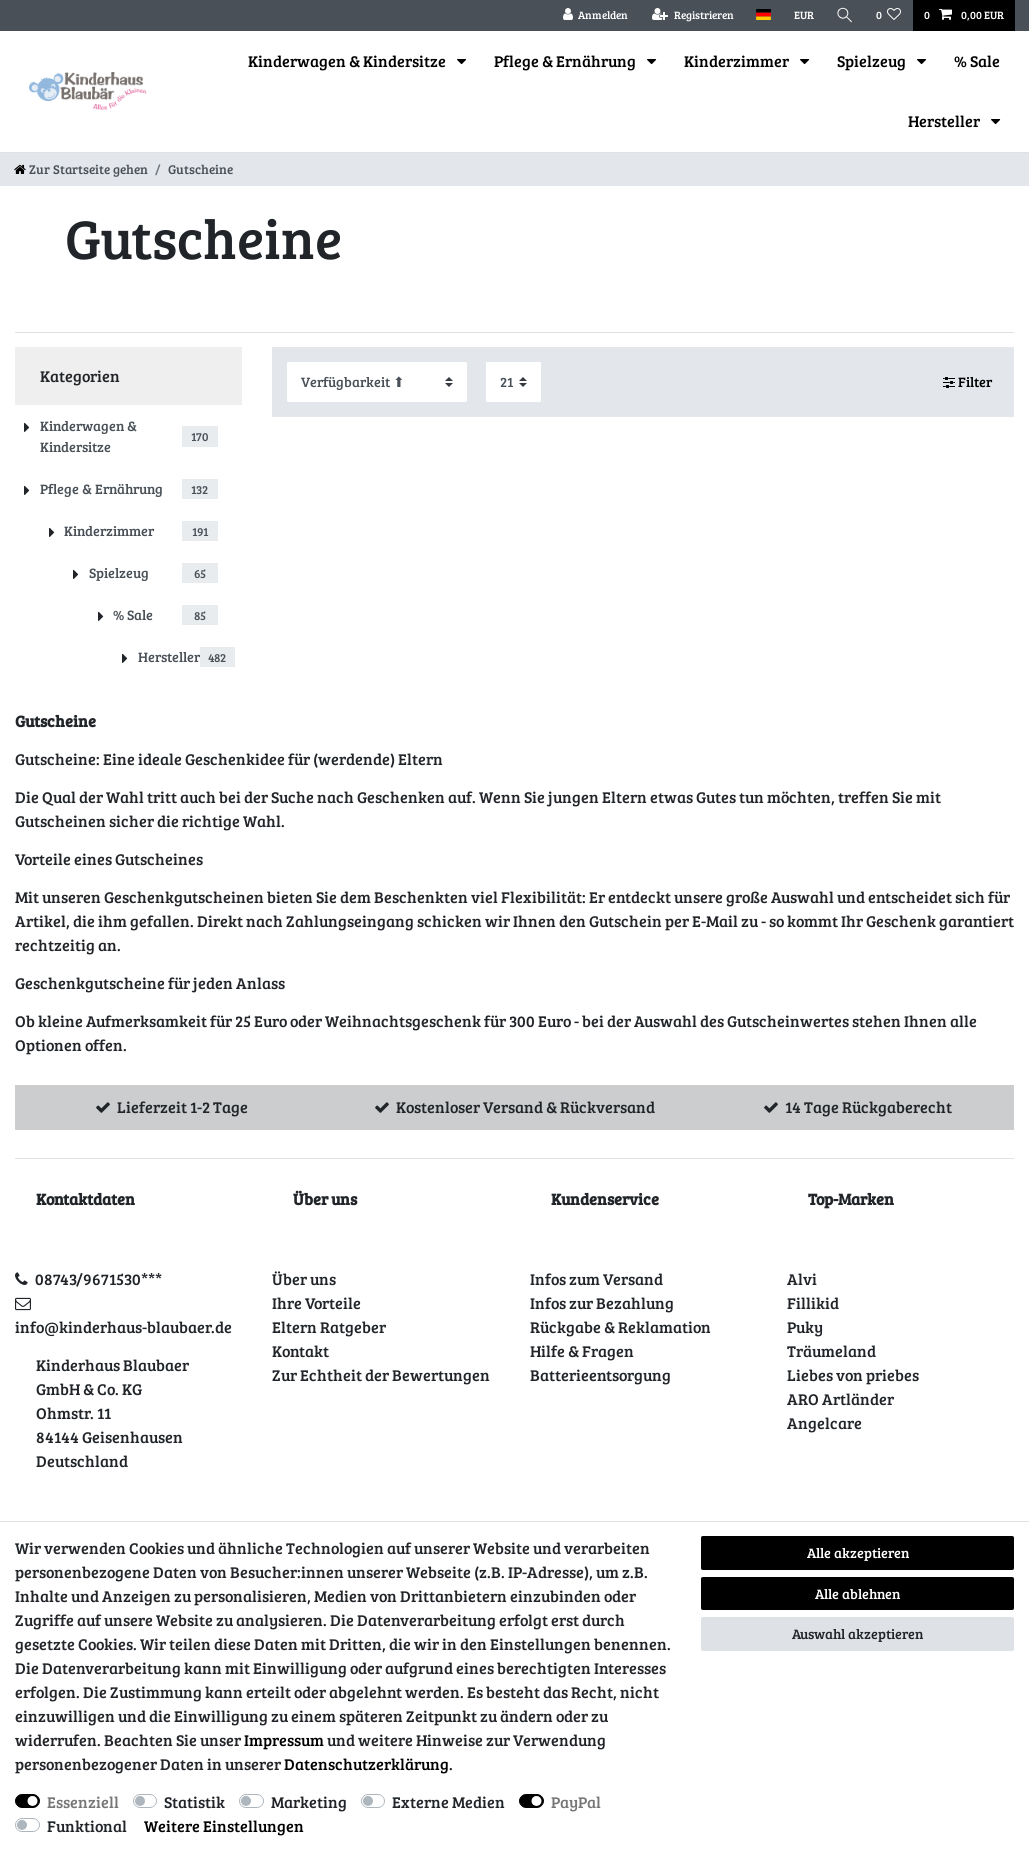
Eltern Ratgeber (329, 1326)
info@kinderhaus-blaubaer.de (123, 1326)
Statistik (194, 1801)
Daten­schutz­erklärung (366, 1763)
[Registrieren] (693, 15)
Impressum (284, 1739)
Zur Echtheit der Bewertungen (381, 1374)
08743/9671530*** (98, 1278)
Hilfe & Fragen (582, 1350)
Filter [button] (968, 382)
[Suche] (845, 15)
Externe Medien (448, 1801)
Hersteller (945, 120)
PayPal (576, 1801)
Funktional (87, 1825)
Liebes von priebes (853, 1374)
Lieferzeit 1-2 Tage (182, 1106)
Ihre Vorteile (316, 1302)
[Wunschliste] (889, 15)
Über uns (304, 1278)
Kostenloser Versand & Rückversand (525, 1106)
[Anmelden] (595, 15)
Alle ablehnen (857, 1593)
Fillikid (813, 1302)
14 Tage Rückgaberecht (868, 1106)
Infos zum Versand (596, 1278)
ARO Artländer (840, 1398)
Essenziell (83, 1801)
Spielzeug (873, 60)
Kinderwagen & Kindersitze (348, 60)
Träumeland (831, 1350)
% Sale (977, 60)
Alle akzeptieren (858, 1552)
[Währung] (803, 15)
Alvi (802, 1278)
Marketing (309, 1801)
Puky (805, 1326)
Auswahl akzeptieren (857, 1633)
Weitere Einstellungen (224, 1825)
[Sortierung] (377, 381)
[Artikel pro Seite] (513, 381)
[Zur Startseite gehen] (81, 169)
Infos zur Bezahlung (602, 1302)
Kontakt (300, 1350)
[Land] (763, 15)
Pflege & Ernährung (566, 60)
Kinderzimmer (738, 60)
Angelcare (824, 1422)
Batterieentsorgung (600, 1374)
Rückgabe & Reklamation (620, 1326)
